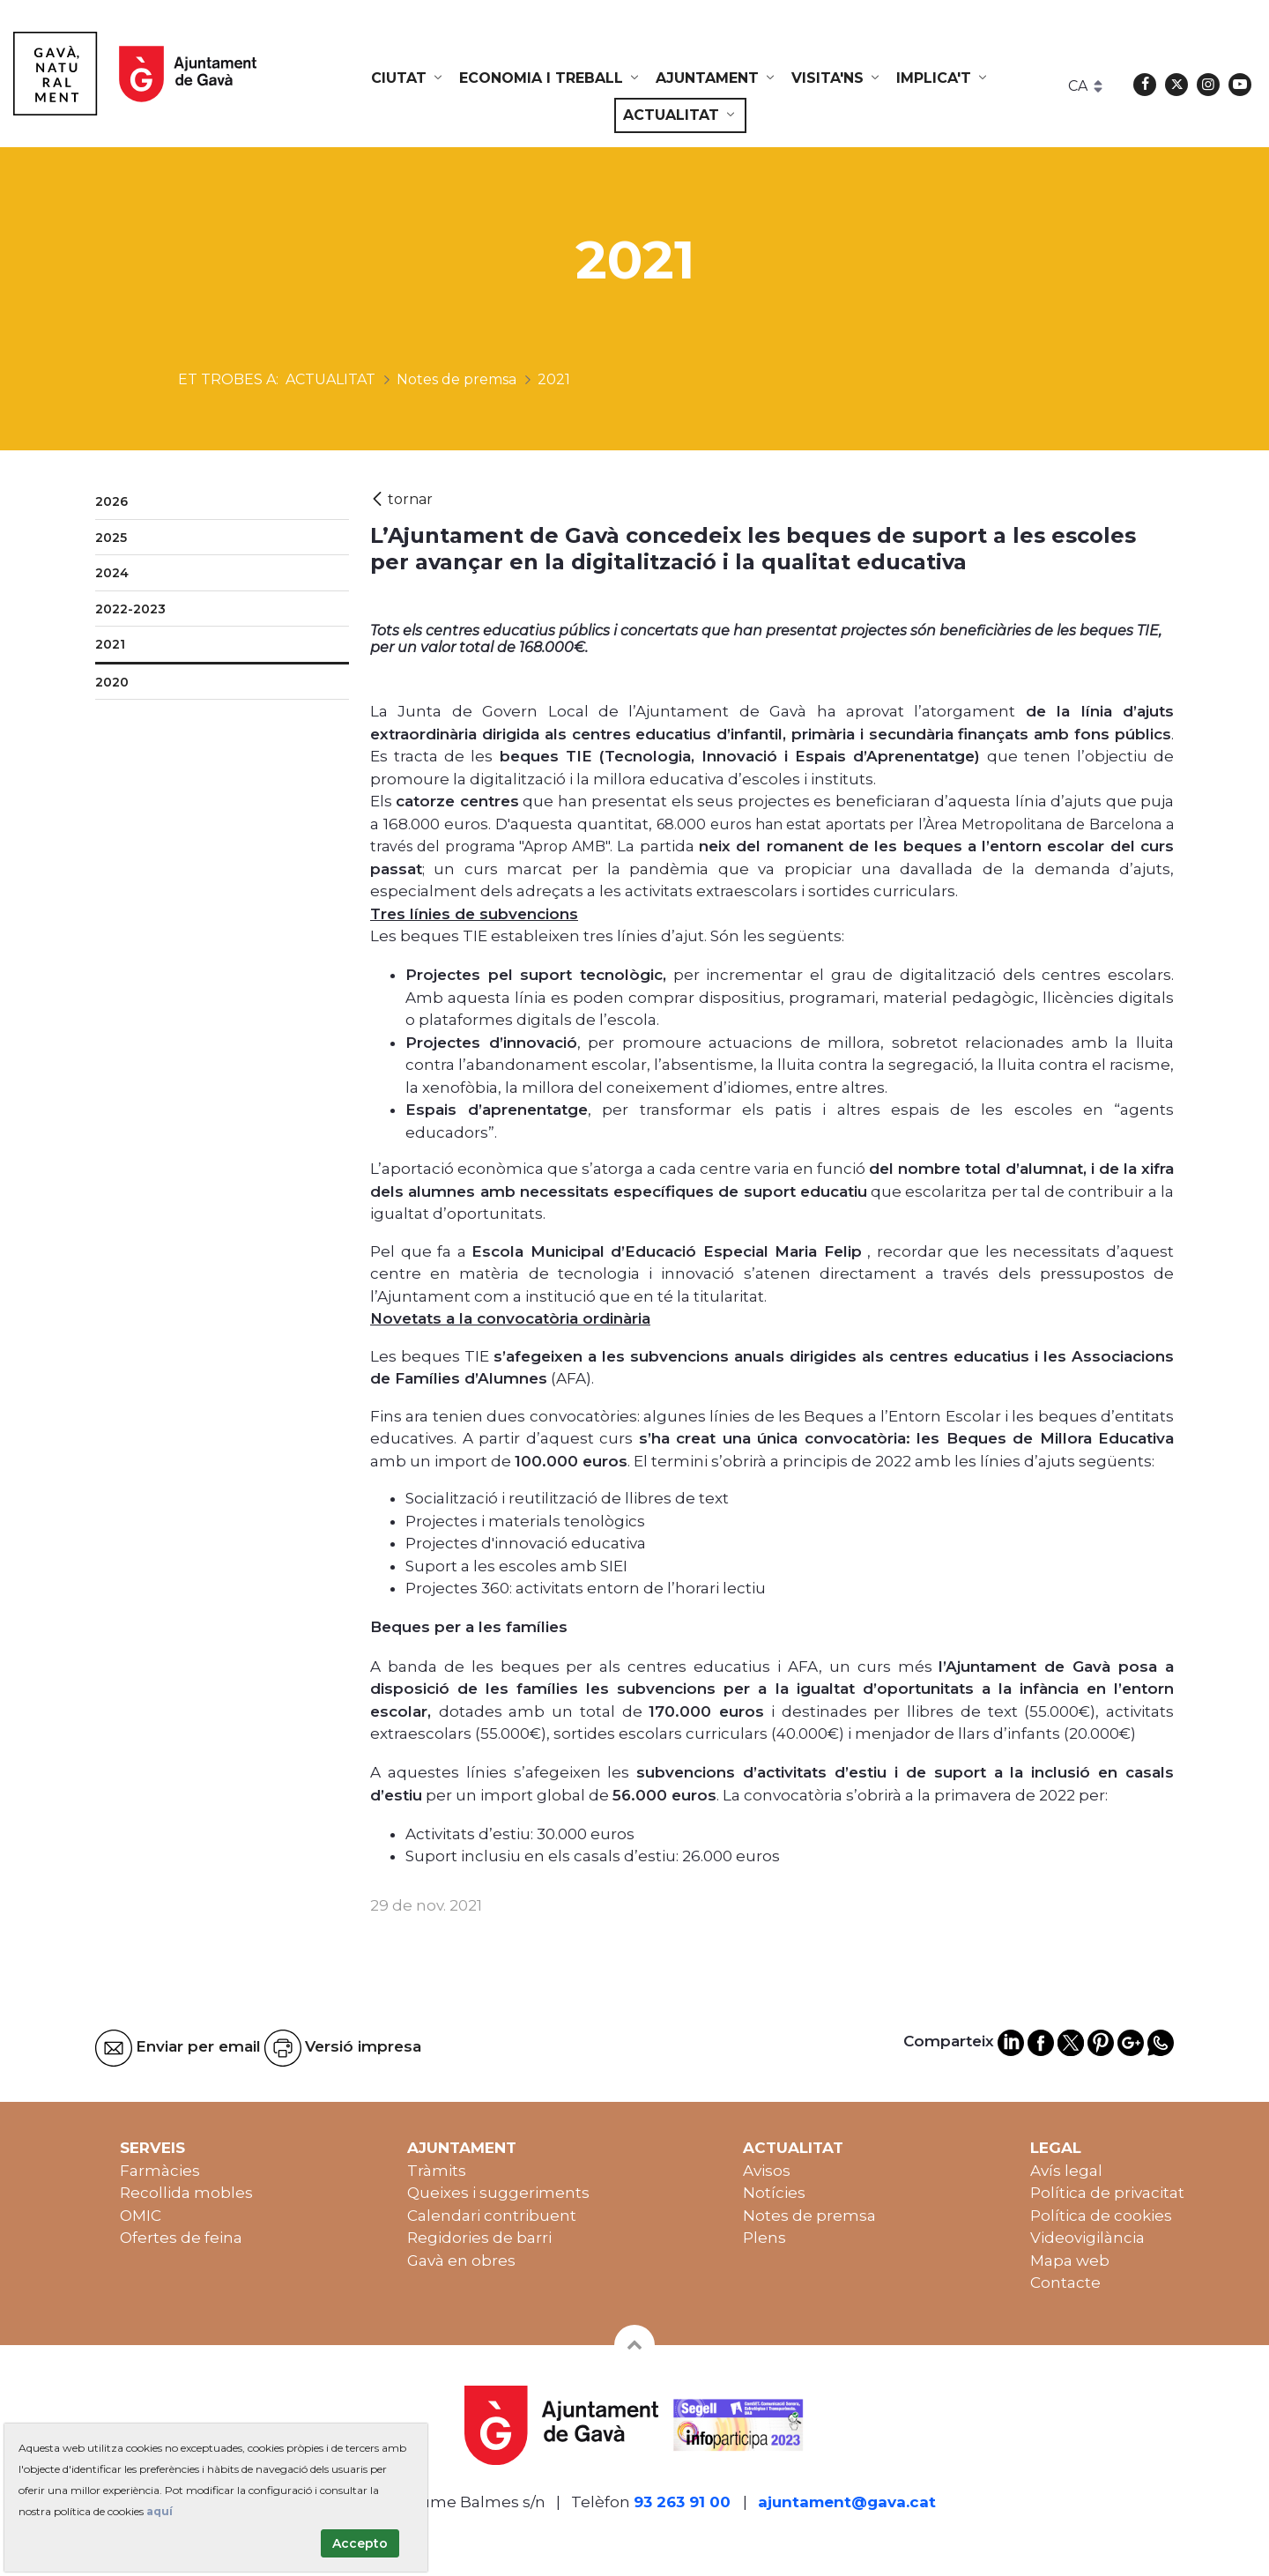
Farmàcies (160, 2170)
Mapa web (1069, 2260)
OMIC (140, 2215)
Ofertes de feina (181, 2237)
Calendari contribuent (491, 2215)
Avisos (766, 2170)
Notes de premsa (809, 2215)
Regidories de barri (479, 2237)
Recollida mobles (186, 2192)
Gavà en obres (461, 2260)
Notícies (774, 2192)
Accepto (360, 2543)
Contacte (1065, 2282)
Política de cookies (1101, 2215)
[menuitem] (408, 78)
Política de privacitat (1107, 2192)
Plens (764, 2237)
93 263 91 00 (682, 2502)
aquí (159, 2511)
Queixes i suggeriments (498, 2192)
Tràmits (436, 2170)
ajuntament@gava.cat (847, 2502)
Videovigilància (1087, 2237)
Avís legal (1066, 2170)
